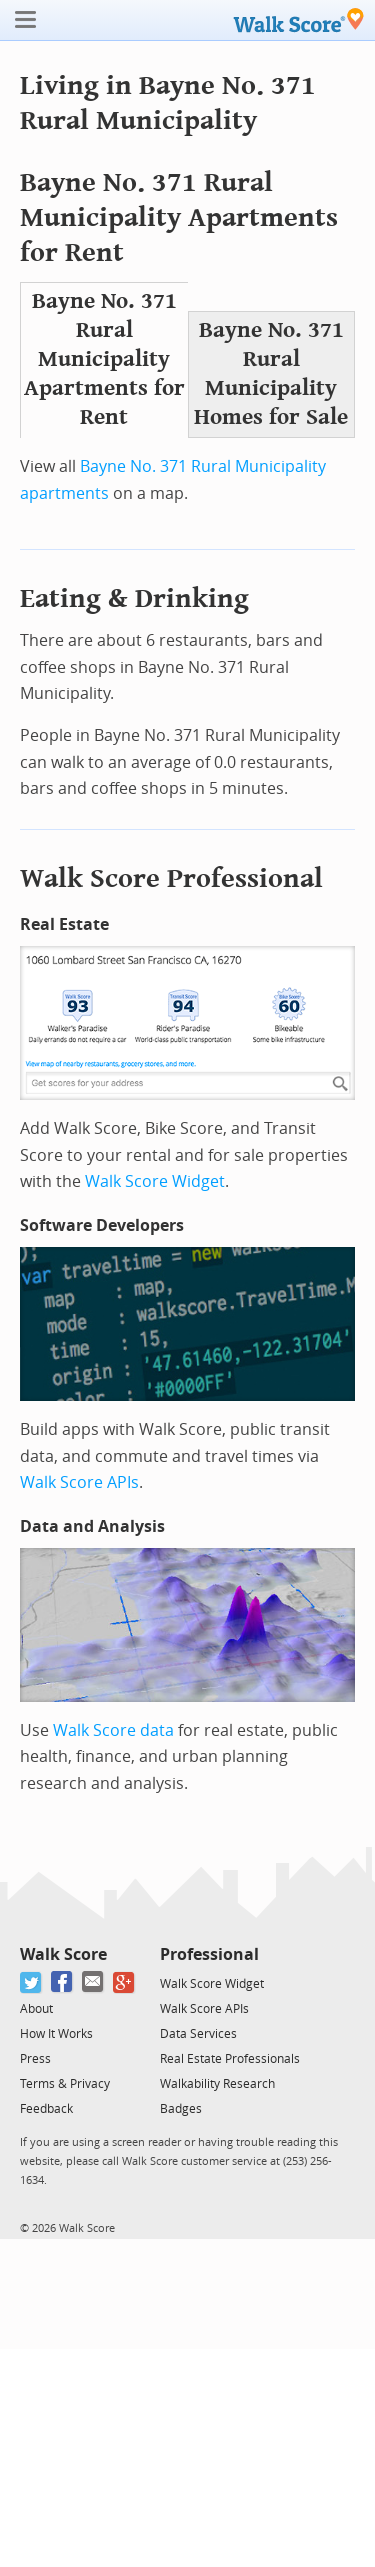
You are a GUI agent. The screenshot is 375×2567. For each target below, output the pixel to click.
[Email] (93, 1982)
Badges (181, 2109)
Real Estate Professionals (230, 2059)
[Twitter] (31, 1982)
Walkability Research (217, 2084)
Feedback (46, 2109)
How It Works (56, 2034)
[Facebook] (62, 1982)
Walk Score (63, 1954)
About (36, 2009)
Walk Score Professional (171, 878)
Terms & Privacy (65, 2084)
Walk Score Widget (155, 1181)
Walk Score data (113, 1730)
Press (35, 2059)
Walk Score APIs (79, 1482)
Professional (209, 1954)
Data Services (198, 2034)
